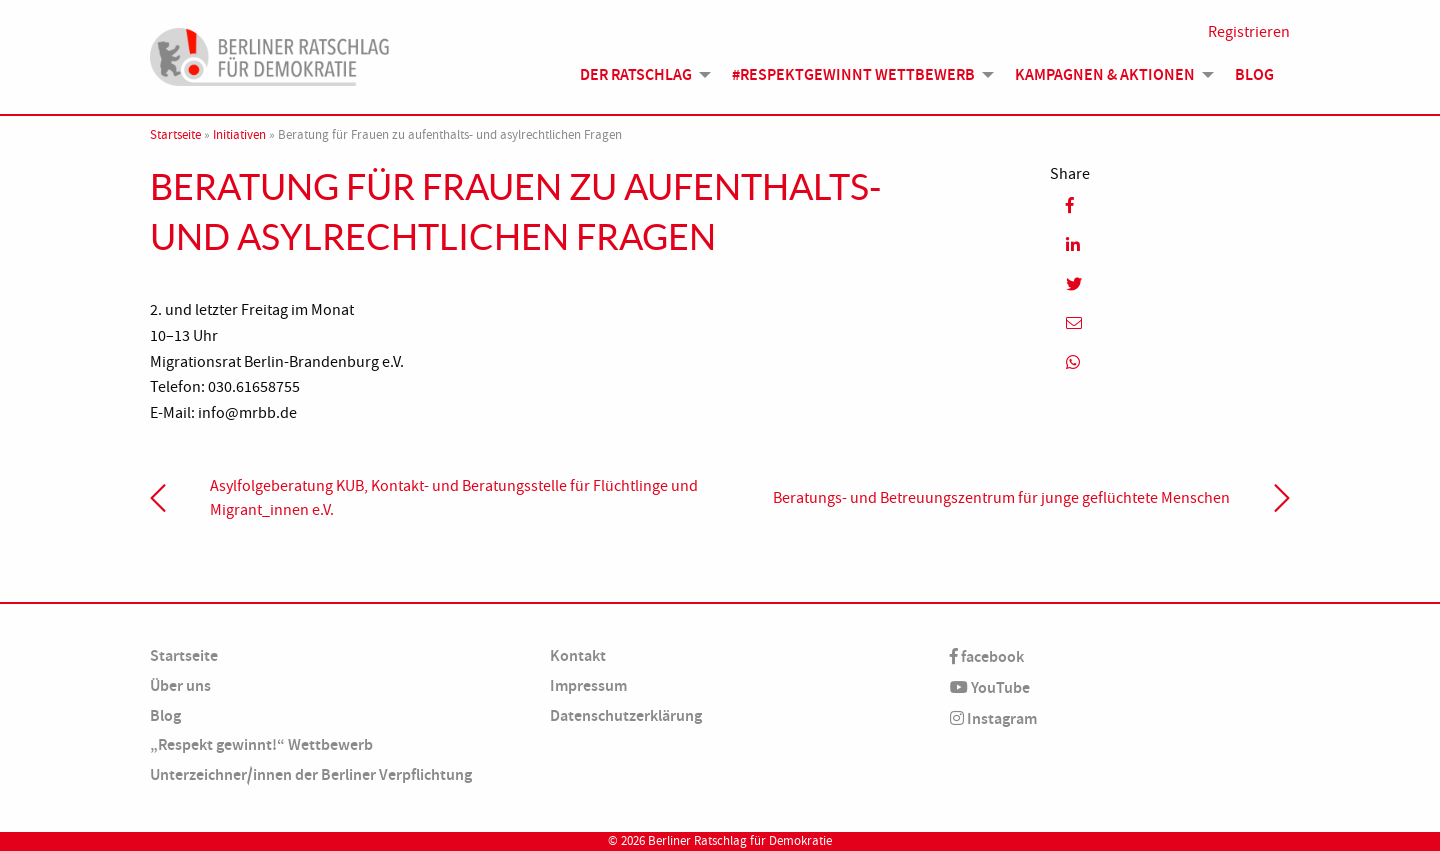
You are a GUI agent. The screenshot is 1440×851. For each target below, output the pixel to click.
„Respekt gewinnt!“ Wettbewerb (261, 744)
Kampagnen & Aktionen (1105, 74)
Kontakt (578, 655)
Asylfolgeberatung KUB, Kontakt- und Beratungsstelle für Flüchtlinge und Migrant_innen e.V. (454, 498)
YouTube (990, 687)
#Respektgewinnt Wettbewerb (853, 74)
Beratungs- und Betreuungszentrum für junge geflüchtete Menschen (1001, 498)
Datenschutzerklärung (626, 715)
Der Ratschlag (636, 74)
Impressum (588, 685)
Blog (1254, 74)
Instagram (993, 718)
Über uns (180, 685)
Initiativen (239, 135)
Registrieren (1249, 32)
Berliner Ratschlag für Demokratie (740, 841)
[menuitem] (640, 75)
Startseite (175, 135)
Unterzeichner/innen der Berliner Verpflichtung (311, 774)
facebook (987, 656)
